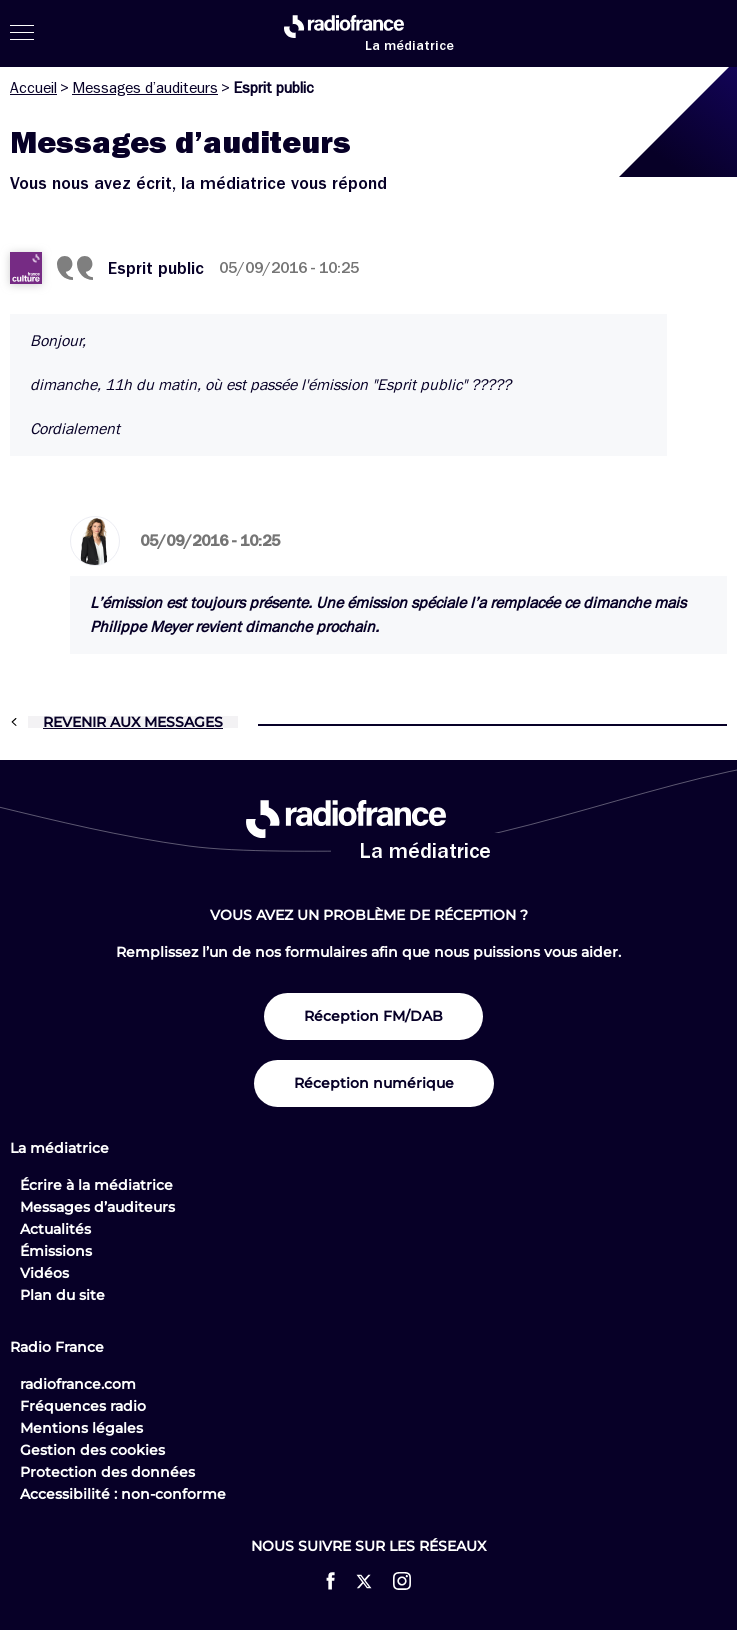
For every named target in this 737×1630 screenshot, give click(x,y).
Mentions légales (81, 1428)
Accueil (33, 88)
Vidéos (44, 1273)
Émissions (56, 1251)
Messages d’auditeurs (145, 88)
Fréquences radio (83, 1406)
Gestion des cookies (92, 1450)
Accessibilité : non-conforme (123, 1494)
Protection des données (107, 1472)
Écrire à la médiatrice (96, 1185)
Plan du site (62, 1295)
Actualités (55, 1229)
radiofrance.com (78, 1384)
